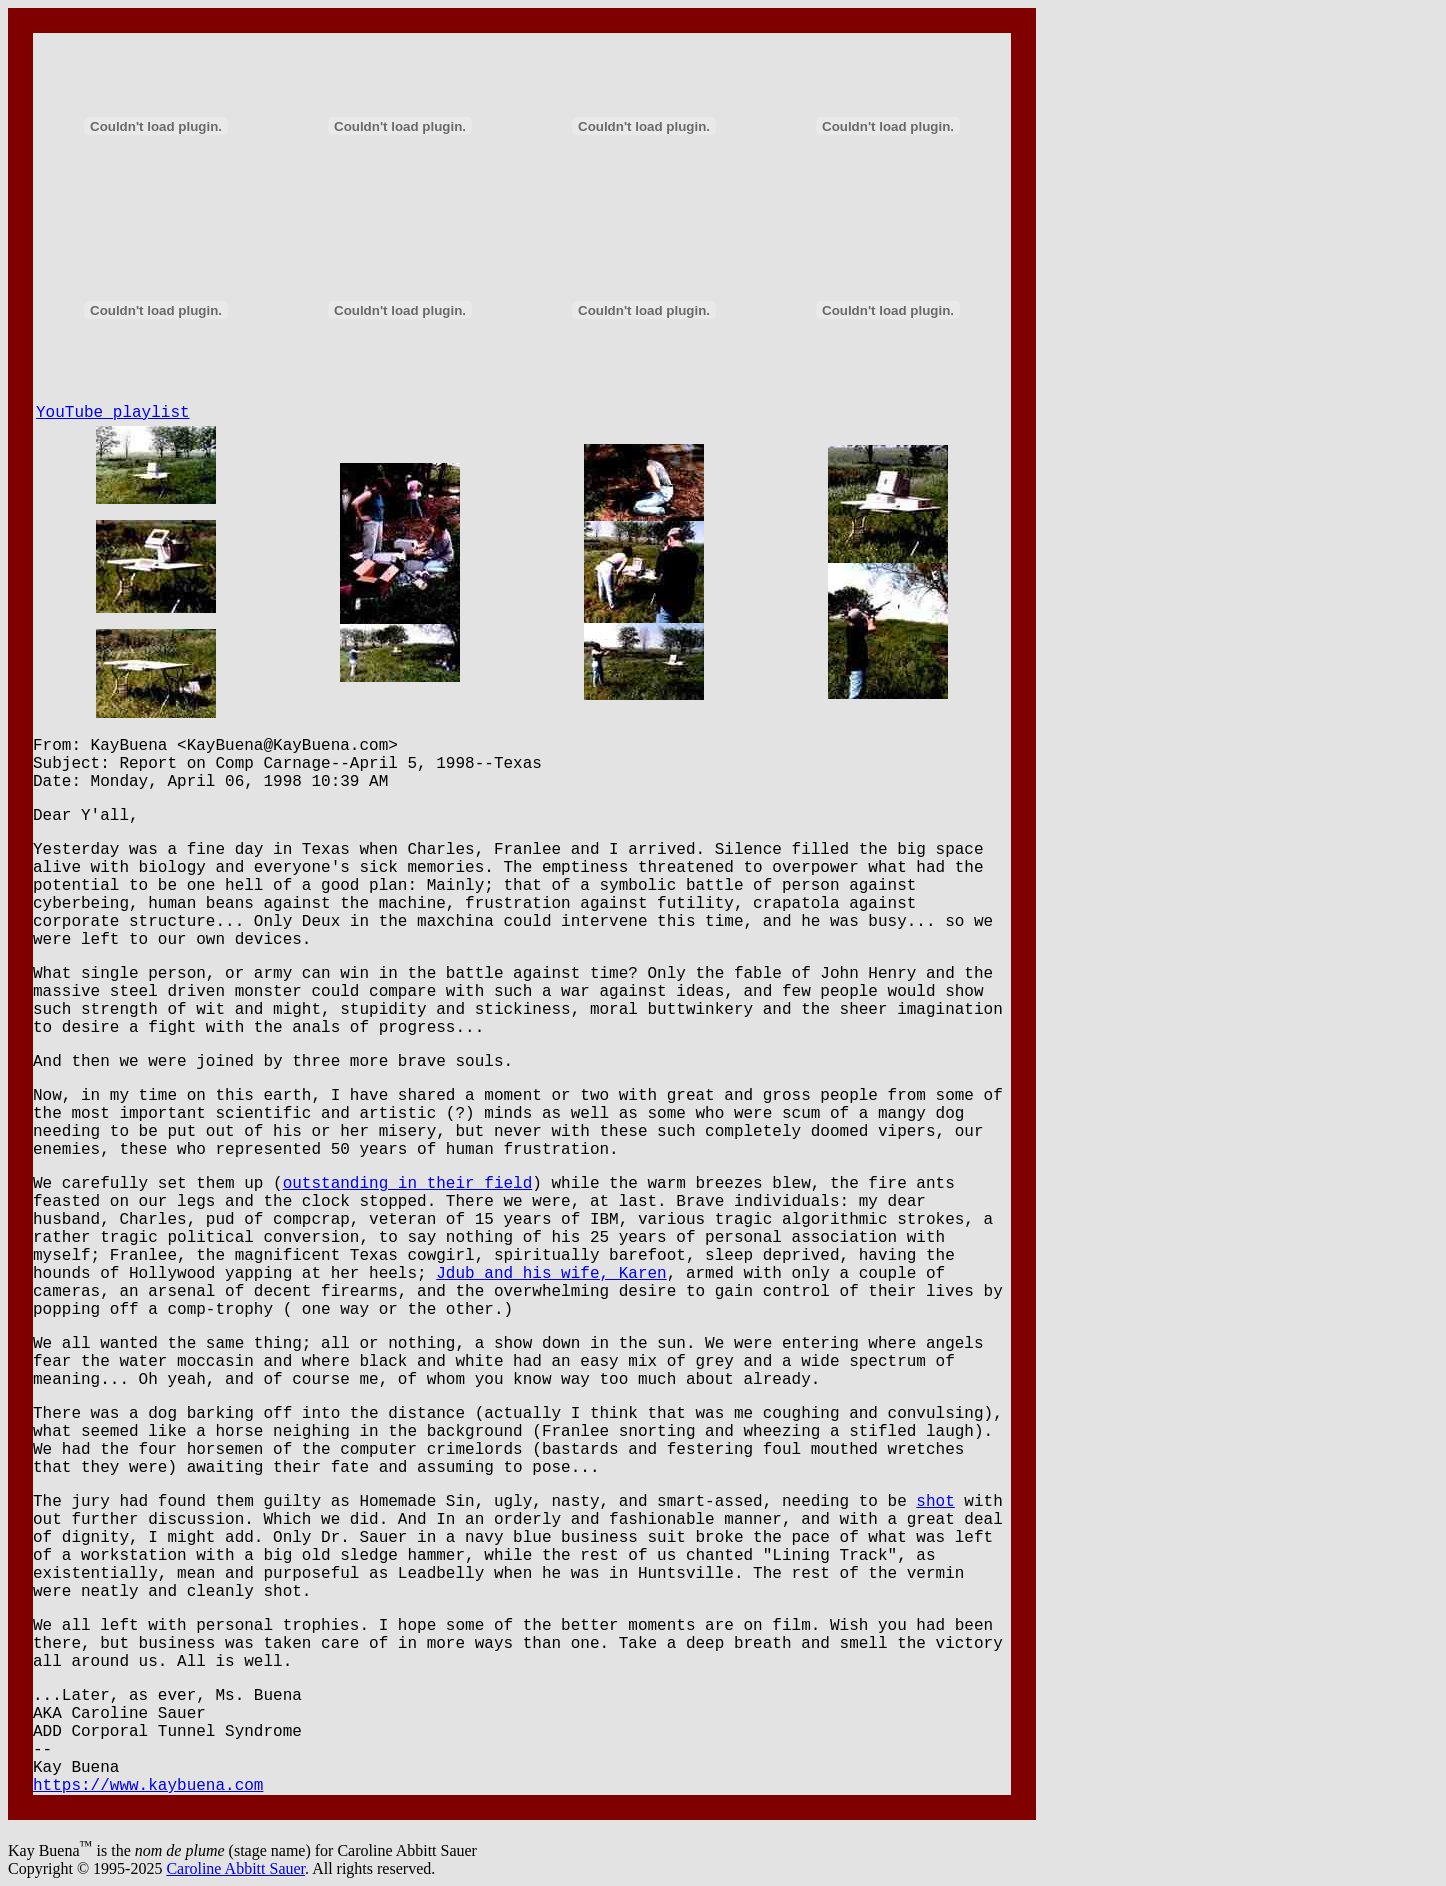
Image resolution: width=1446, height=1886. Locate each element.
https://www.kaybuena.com (148, 1786)
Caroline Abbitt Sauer (235, 1868)
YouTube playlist (113, 413)
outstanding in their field (408, 1184)
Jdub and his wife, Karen (551, 1274)
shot (935, 1502)
